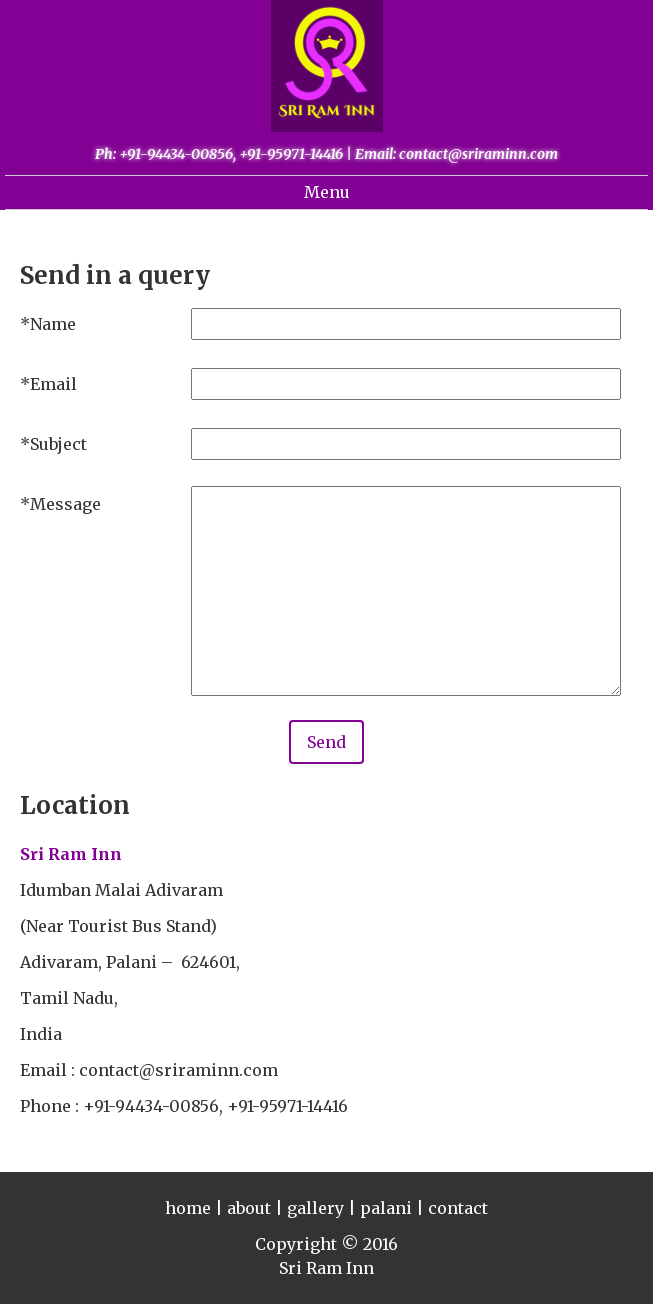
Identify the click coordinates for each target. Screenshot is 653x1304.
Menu (327, 192)
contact (458, 1208)
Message (65, 504)
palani (386, 1208)
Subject (58, 444)
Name (53, 324)
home (188, 1208)
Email (53, 384)
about (249, 1208)
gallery (315, 1208)
